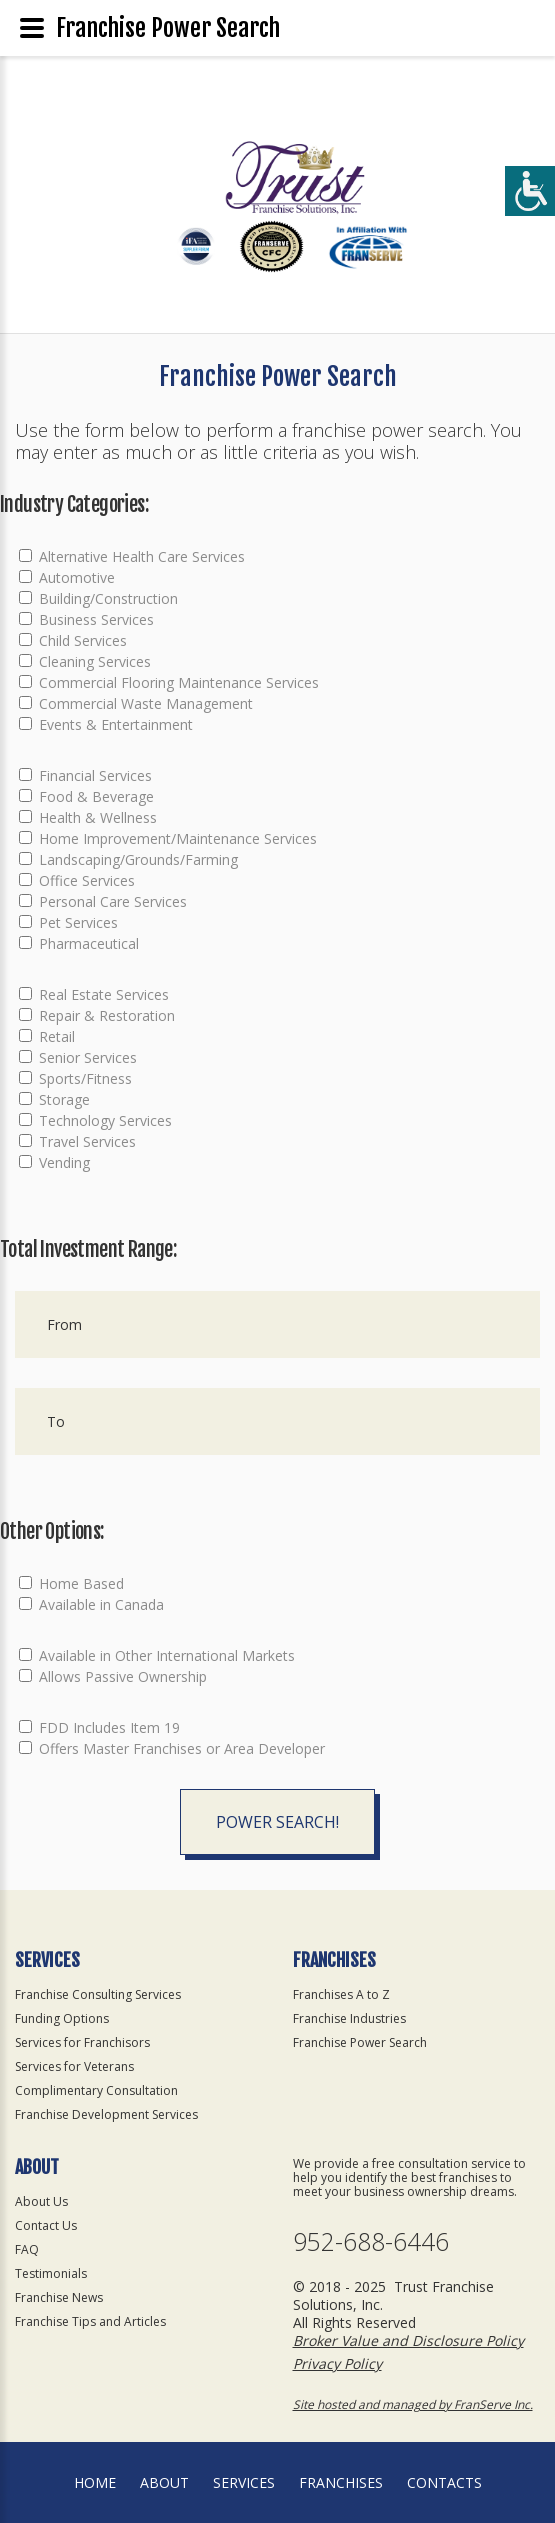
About (164, 2482)
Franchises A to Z (341, 1994)
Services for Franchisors (82, 2042)
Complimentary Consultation (96, 2090)
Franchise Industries (349, 2018)
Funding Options (62, 2018)
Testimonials (51, 2273)
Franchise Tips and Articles (90, 2321)
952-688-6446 (371, 2241)
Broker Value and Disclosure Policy (408, 2340)
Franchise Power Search (360, 2042)
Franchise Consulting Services (98, 1994)
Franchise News (59, 2297)
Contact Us (46, 2225)
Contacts (444, 2482)
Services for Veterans (74, 2066)
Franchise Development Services (106, 2114)
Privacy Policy (337, 2363)
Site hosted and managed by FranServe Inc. (413, 2404)
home (95, 2482)
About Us (41, 2201)
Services (244, 2482)
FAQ (27, 2249)
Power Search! (277, 1822)
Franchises (341, 2482)
